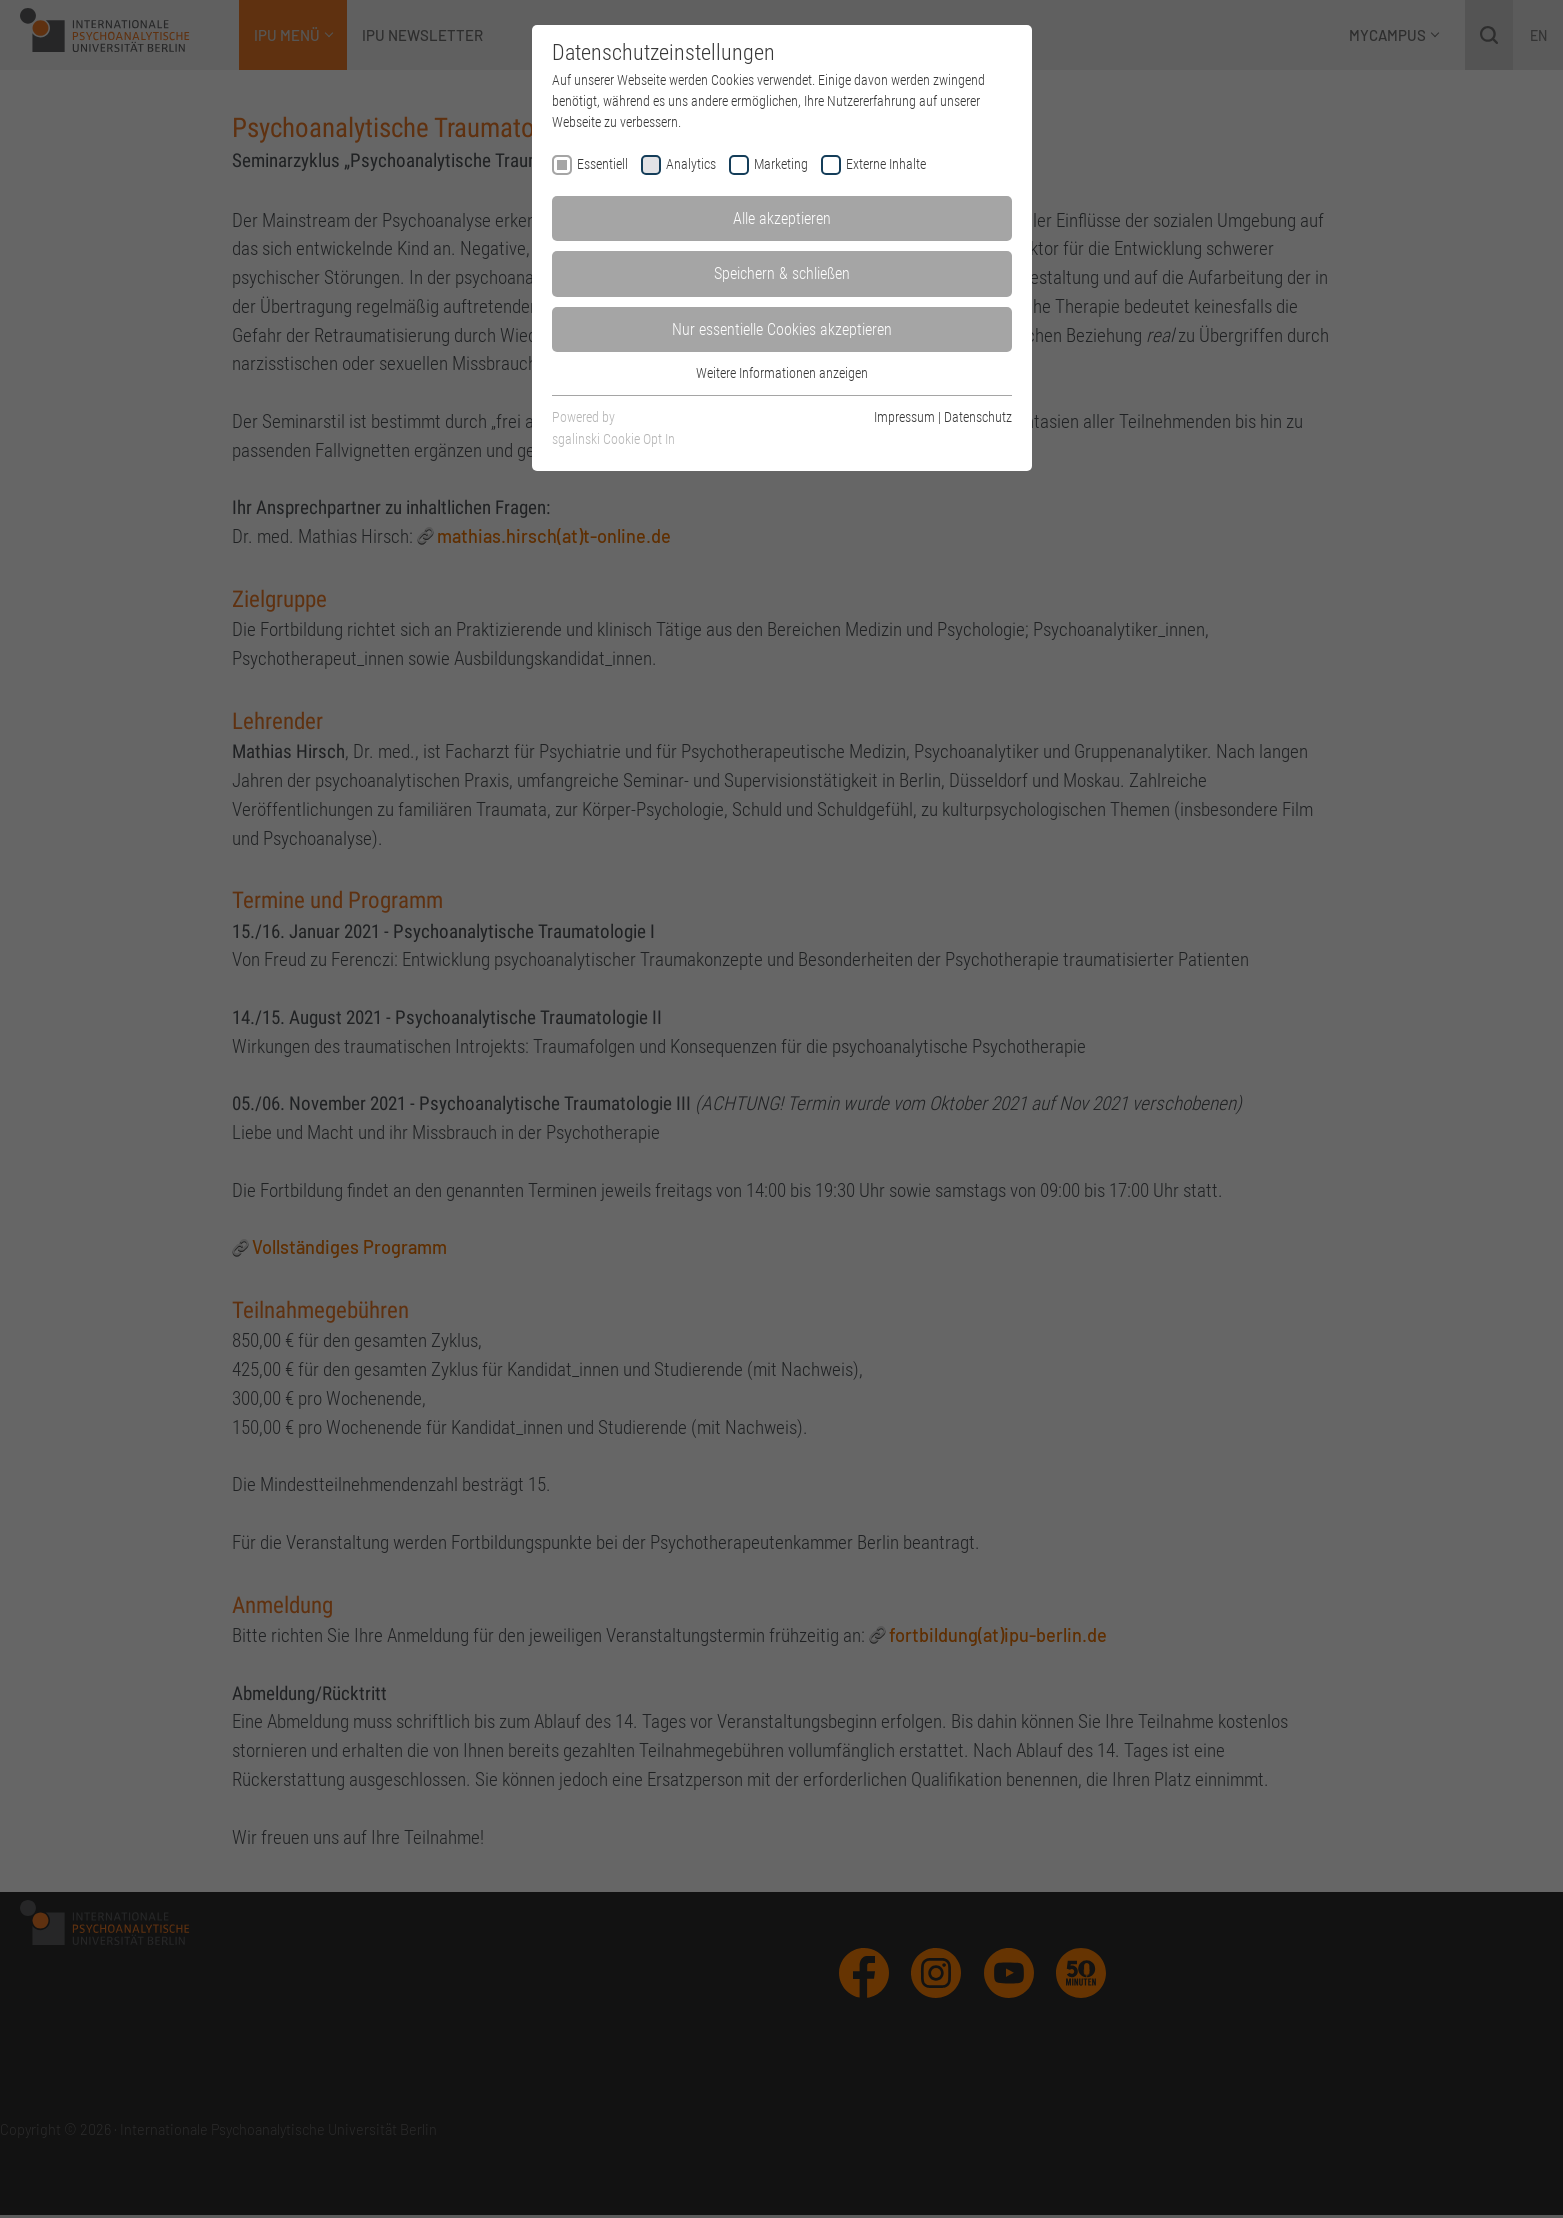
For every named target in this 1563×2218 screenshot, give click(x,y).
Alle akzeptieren (782, 218)
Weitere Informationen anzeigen (782, 373)
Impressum (904, 417)
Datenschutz (978, 417)
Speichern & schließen (782, 273)
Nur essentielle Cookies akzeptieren (782, 329)
